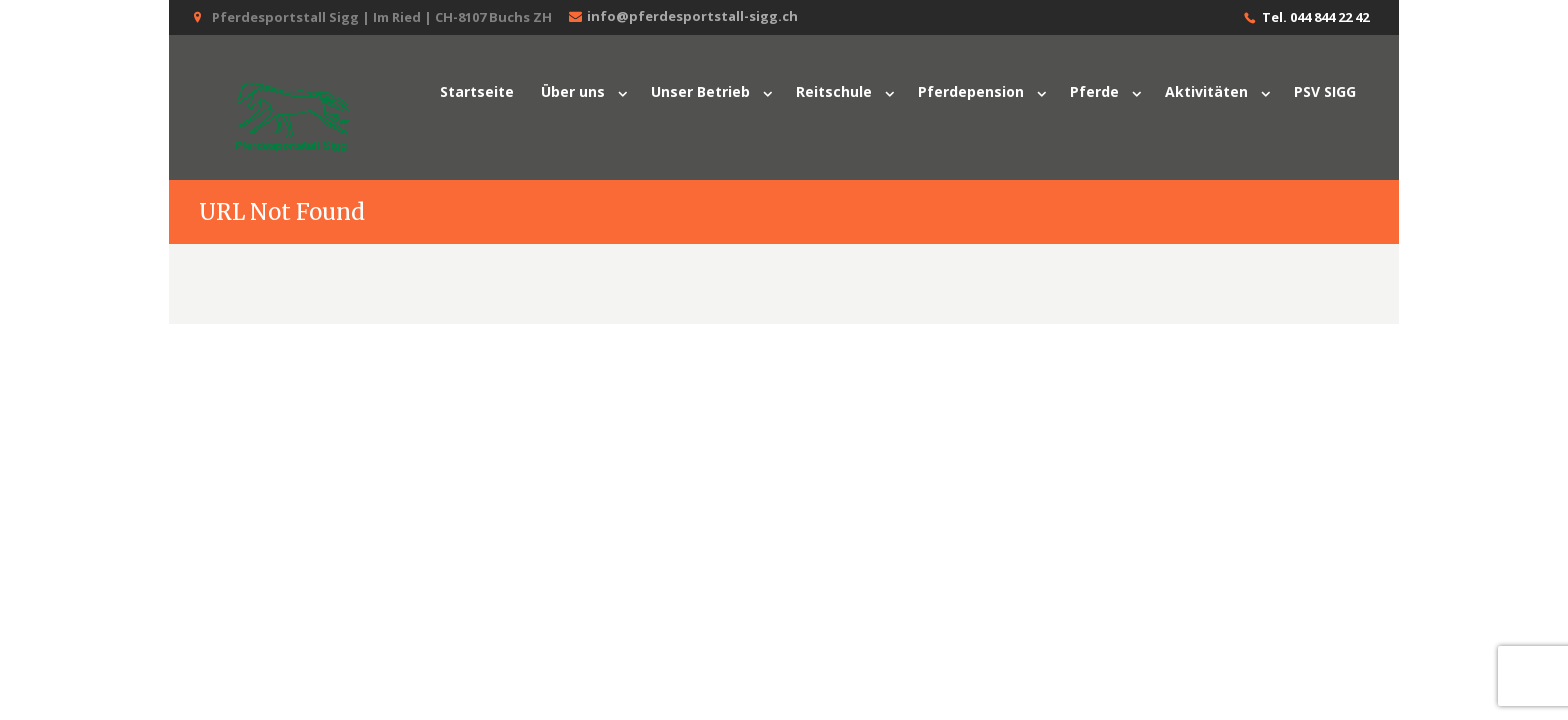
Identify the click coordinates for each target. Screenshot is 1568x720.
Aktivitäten (1206, 91)
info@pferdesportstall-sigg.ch (681, 16)
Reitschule (834, 91)
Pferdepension (971, 91)
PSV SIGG (1325, 91)
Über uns (573, 91)
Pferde (1094, 91)
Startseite (477, 91)
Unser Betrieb (700, 91)
